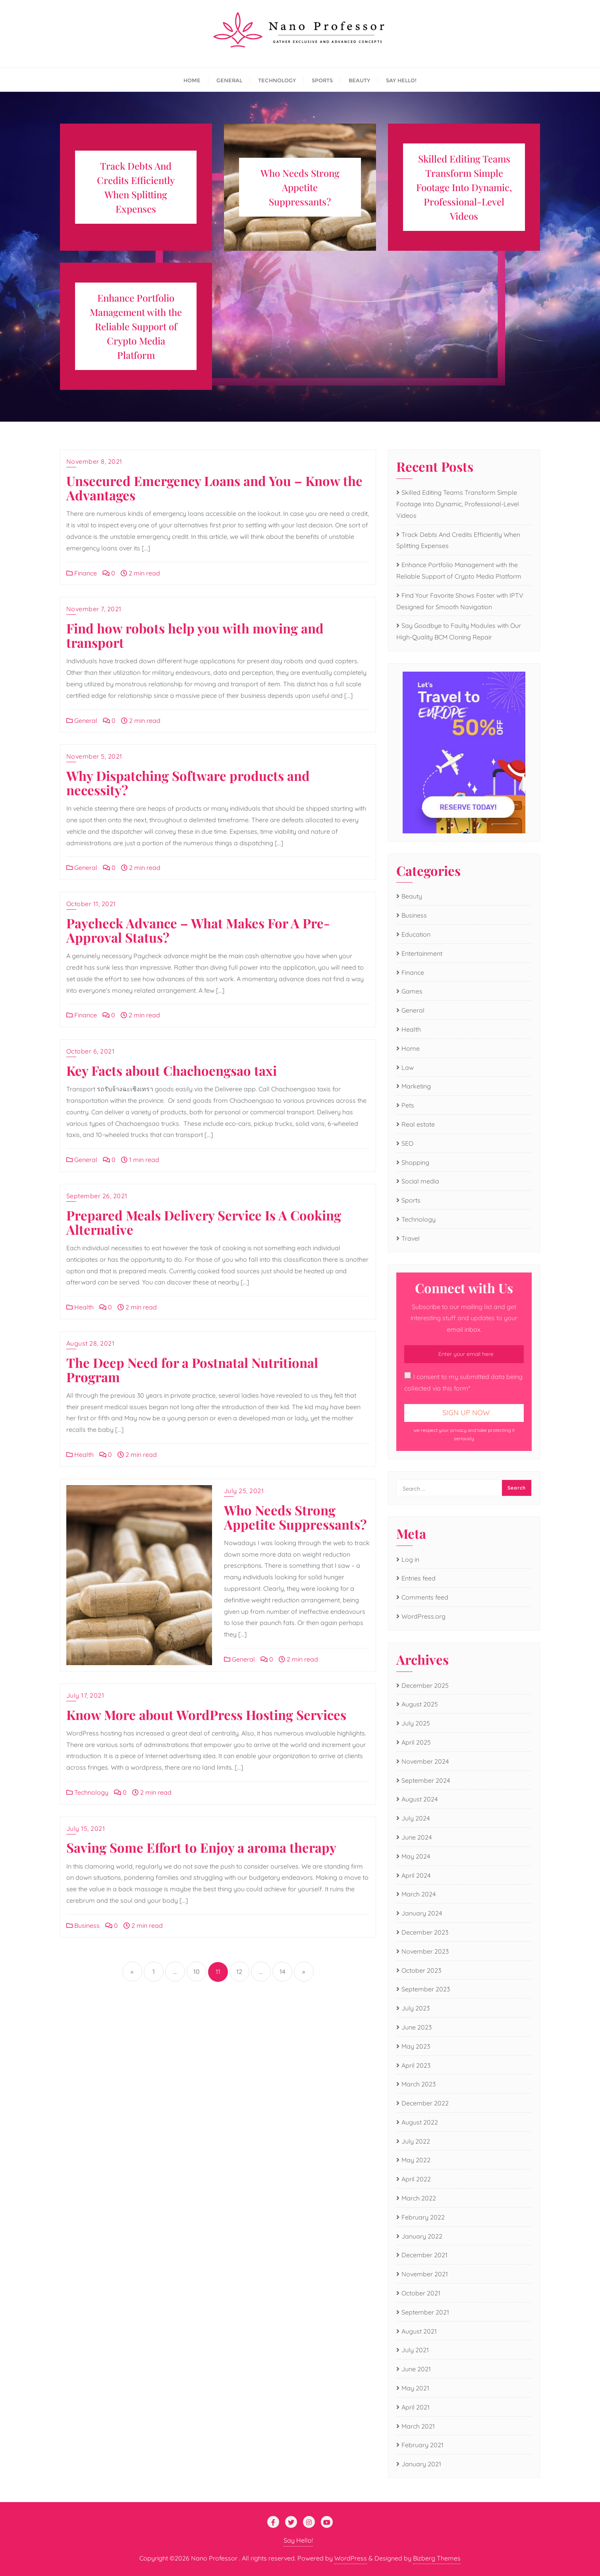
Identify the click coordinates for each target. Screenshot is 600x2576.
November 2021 (424, 2274)
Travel (410, 1238)
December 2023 (424, 1932)
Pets (407, 1105)
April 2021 (415, 2407)
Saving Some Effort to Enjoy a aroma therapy (201, 1847)
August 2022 (419, 2122)
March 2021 (418, 2426)
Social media (420, 1181)
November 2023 (425, 1951)
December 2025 (425, 1685)
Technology (87, 1792)
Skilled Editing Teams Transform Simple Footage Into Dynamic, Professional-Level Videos (457, 503)
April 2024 (415, 1875)
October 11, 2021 (91, 904)
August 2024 (419, 1799)
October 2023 (421, 1970)
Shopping (415, 1162)
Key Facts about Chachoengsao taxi (171, 1070)
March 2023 (418, 2084)
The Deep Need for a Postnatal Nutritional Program (192, 1369)
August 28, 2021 (90, 1343)
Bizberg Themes (437, 2558)
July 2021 (415, 2350)
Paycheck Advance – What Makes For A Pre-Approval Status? (198, 930)
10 (196, 1972)
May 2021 (415, 2388)
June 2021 (416, 2369)
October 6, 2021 (90, 1051)
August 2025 (419, 1704)
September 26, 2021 (96, 1196)
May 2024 (415, 1856)
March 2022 (418, 2198)
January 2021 (421, 2464)
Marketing (416, 1086)
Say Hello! (298, 2540)
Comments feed (424, 1597)
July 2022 (415, 2141)
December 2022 (425, 2103)
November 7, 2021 (94, 609)
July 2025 (415, 1723)
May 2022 (415, 2160)
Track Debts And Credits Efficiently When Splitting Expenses (458, 540)
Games (412, 991)
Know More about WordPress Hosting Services (206, 1714)
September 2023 (425, 1989)
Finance (81, 573)
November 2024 (425, 1761)
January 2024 (421, 1913)
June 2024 (416, 1837)
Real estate (418, 1124)
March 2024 (418, 1894)
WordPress (350, 2558)
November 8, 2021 (94, 461)
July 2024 (415, 1818)
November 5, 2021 (94, 756)
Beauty (411, 896)
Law (407, 1067)
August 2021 (419, 2331)
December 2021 (424, 2255)
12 (239, 1972)
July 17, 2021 (85, 1695)
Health (80, 1307)
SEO (407, 1143)
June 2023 (416, 2027)
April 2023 (415, 2065)
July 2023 (415, 2008)
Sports (411, 1200)
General (81, 720)
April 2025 (416, 1742)
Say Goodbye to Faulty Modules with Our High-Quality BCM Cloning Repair (458, 631)
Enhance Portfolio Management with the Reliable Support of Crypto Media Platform (458, 570)
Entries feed (418, 1578)
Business (83, 1925)
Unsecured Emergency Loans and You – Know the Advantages (214, 488)
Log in (410, 1559)
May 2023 (415, 2046)
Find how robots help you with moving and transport (195, 635)
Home (410, 1048)
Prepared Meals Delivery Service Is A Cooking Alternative (203, 1222)
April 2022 (416, 2179)
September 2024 (425, 1780)
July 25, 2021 (244, 1491)
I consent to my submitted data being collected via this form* (463, 1382)
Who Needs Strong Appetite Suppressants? (295, 1517)
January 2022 (421, 2236)
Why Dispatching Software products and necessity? (188, 782)
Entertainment (421, 953)
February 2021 (422, 2445)
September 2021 (425, 2312)
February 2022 (423, 2217)
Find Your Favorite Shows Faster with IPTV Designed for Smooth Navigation (459, 601)
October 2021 (420, 2293)
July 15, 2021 (85, 1828)
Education (415, 934)
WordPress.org (423, 1616)
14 (282, 1972)
